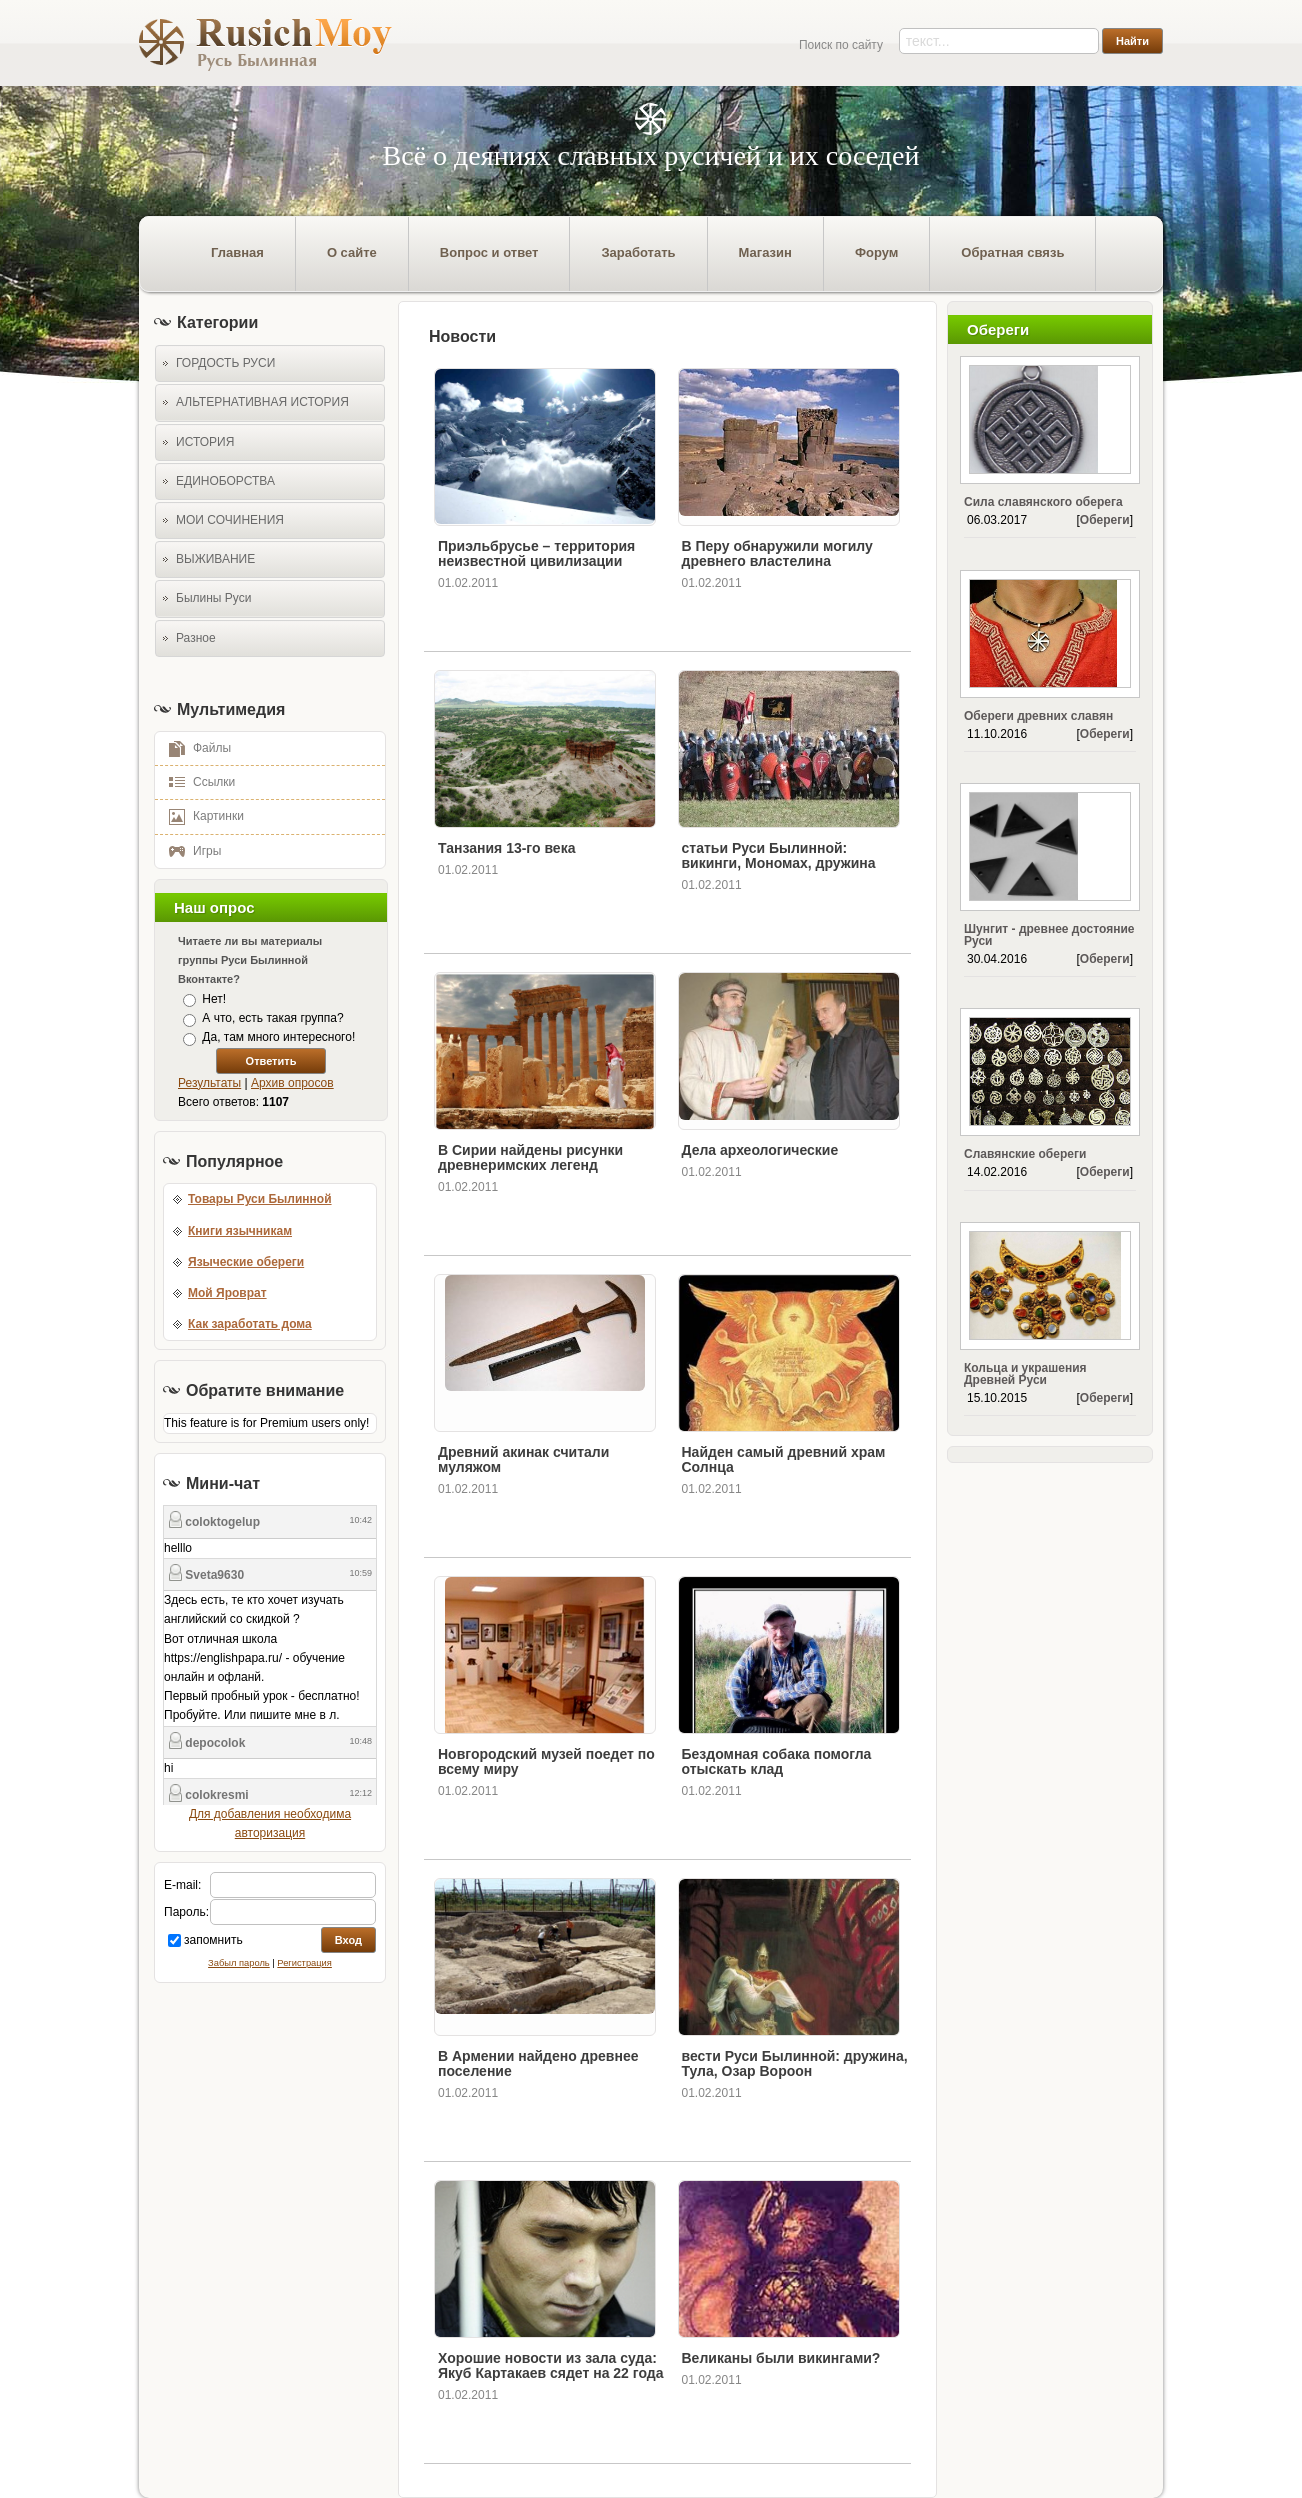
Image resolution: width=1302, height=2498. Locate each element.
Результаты (209, 1083)
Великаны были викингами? (781, 2358)
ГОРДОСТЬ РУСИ (225, 363)
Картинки (199, 815)
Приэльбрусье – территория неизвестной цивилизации (536, 553)
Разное (196, 638)
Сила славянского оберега (1043, 502)
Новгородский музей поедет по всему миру (546, 1761)
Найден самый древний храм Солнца (784, 1459)
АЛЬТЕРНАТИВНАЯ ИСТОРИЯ (262, 402)
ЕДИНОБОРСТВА (225, 481)
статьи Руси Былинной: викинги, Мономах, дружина (779, 855)
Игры (188, 850)
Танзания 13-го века (506, 848)
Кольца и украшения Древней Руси (1025, 1374)
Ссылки (195, 781)
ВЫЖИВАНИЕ (215, 559)
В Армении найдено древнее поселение (538, 2063)
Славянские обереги (1025, 1154)
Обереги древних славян (1038, 716)
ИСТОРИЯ (205, 442)
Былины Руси (213, 598)
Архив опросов (292, 1083)
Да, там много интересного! (278, 1038)
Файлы (193, 747)
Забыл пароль (239, 1963)
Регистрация (304, 1963)
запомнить (213, 1940)
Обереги (1105, 520)
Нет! (214, 999)
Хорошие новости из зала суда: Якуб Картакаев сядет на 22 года (550, 2365)
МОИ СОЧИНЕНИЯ (230, 520)
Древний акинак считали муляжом (523, 1459)
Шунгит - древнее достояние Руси (1049, 935)
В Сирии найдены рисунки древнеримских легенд (530, 1157)
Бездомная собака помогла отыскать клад (777, 1761)
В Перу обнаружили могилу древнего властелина (777, 553)
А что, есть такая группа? (272, 1018)
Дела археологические (760, 1150)
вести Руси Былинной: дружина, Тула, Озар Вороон (795, 2063)
